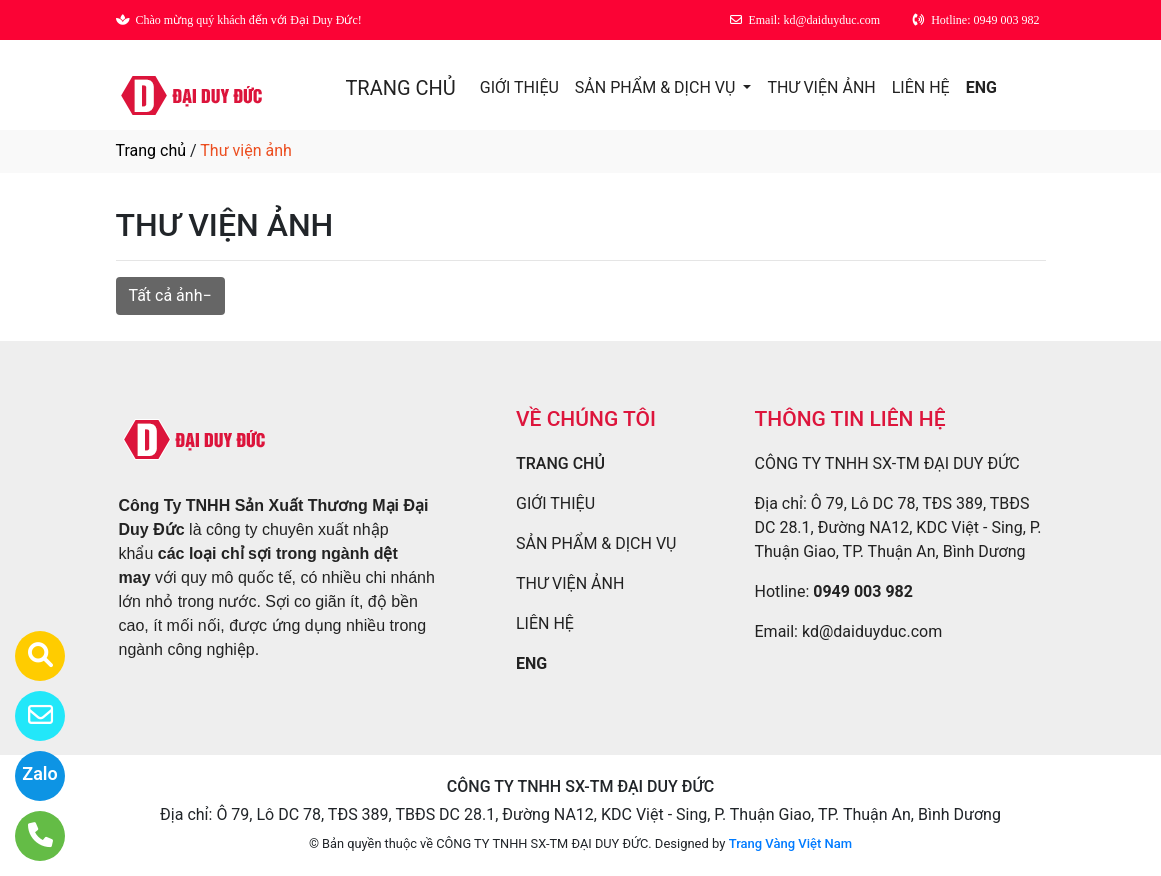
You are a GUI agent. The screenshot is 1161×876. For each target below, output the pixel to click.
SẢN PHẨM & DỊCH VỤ (657, 87)
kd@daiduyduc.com (872, 631)
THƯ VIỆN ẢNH (821, 87)
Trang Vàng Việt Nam (790, 843)
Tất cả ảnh (166, 295)
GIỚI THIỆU (519, 87)
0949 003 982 (863, 591)
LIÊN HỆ (921, 87)
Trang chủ (151, 150)
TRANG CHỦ (400, 88)
